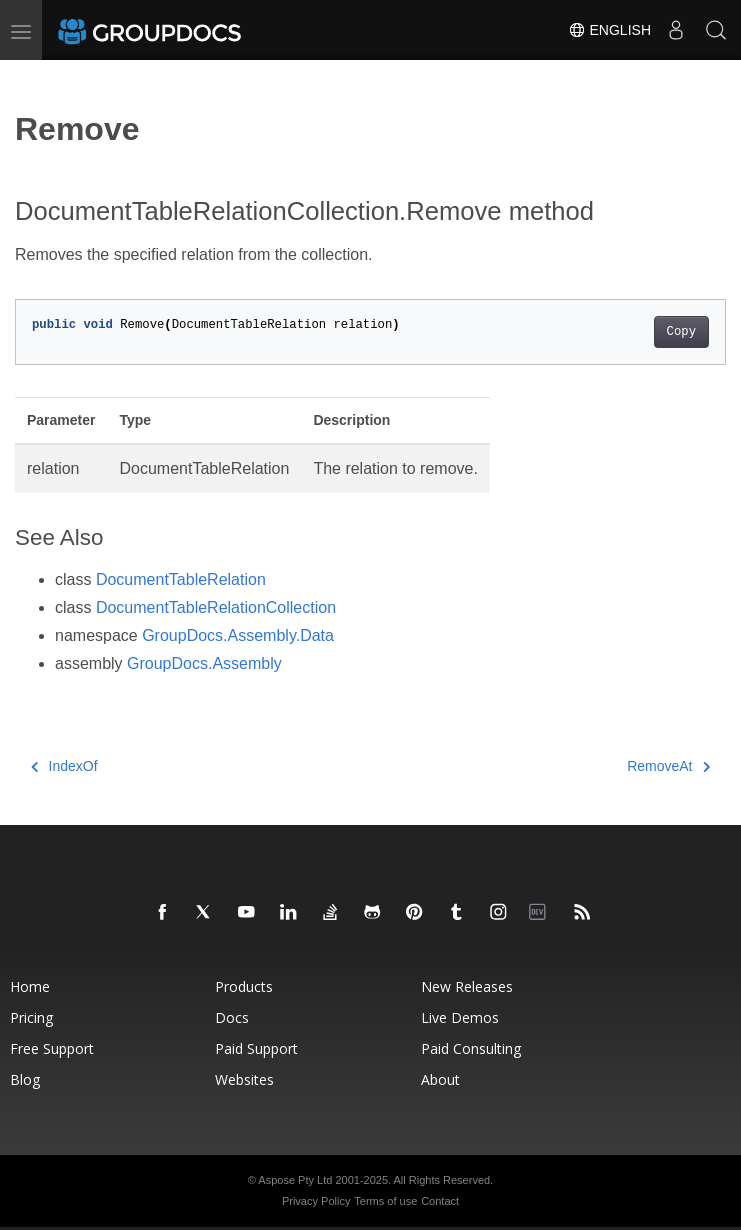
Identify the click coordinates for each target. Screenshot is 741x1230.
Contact (440, 1201)
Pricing (31, 1017)
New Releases (467, 986)
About (440, 1079)
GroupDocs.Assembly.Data (238, 635)
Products (244, 986)
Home (30, 986)
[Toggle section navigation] (32, 77)
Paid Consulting (471, 1048)
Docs (232, 1017)
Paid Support (256, 1048)
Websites (244, 1079)
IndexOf (64, 766)
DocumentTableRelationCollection (216, 607)
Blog (25, 1079)
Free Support (52, 1048)
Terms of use (385, 1201)
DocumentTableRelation (181, 579)
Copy (681, 332)
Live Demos (460, 1017)
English (609, 30)
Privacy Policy (316, 1201)
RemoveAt (668, 766)
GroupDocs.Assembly (204, 663)
